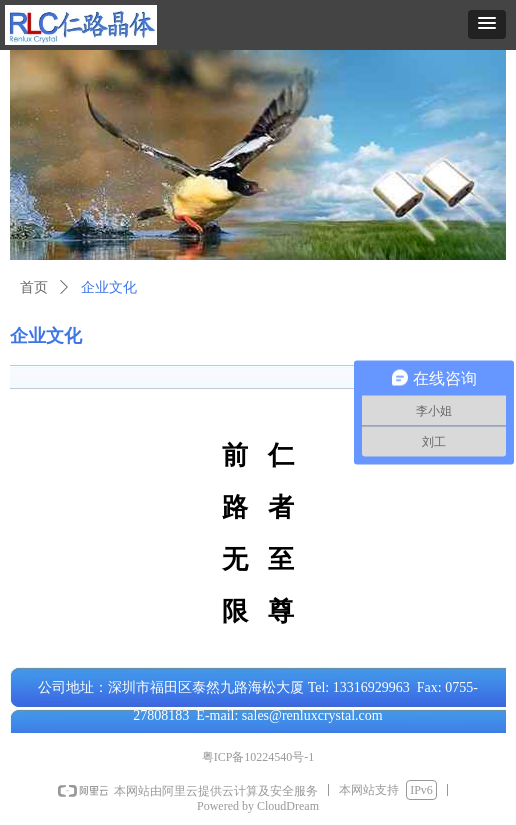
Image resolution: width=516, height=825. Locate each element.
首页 (34, 287)
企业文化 (109, 287)
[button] (487, 24)
